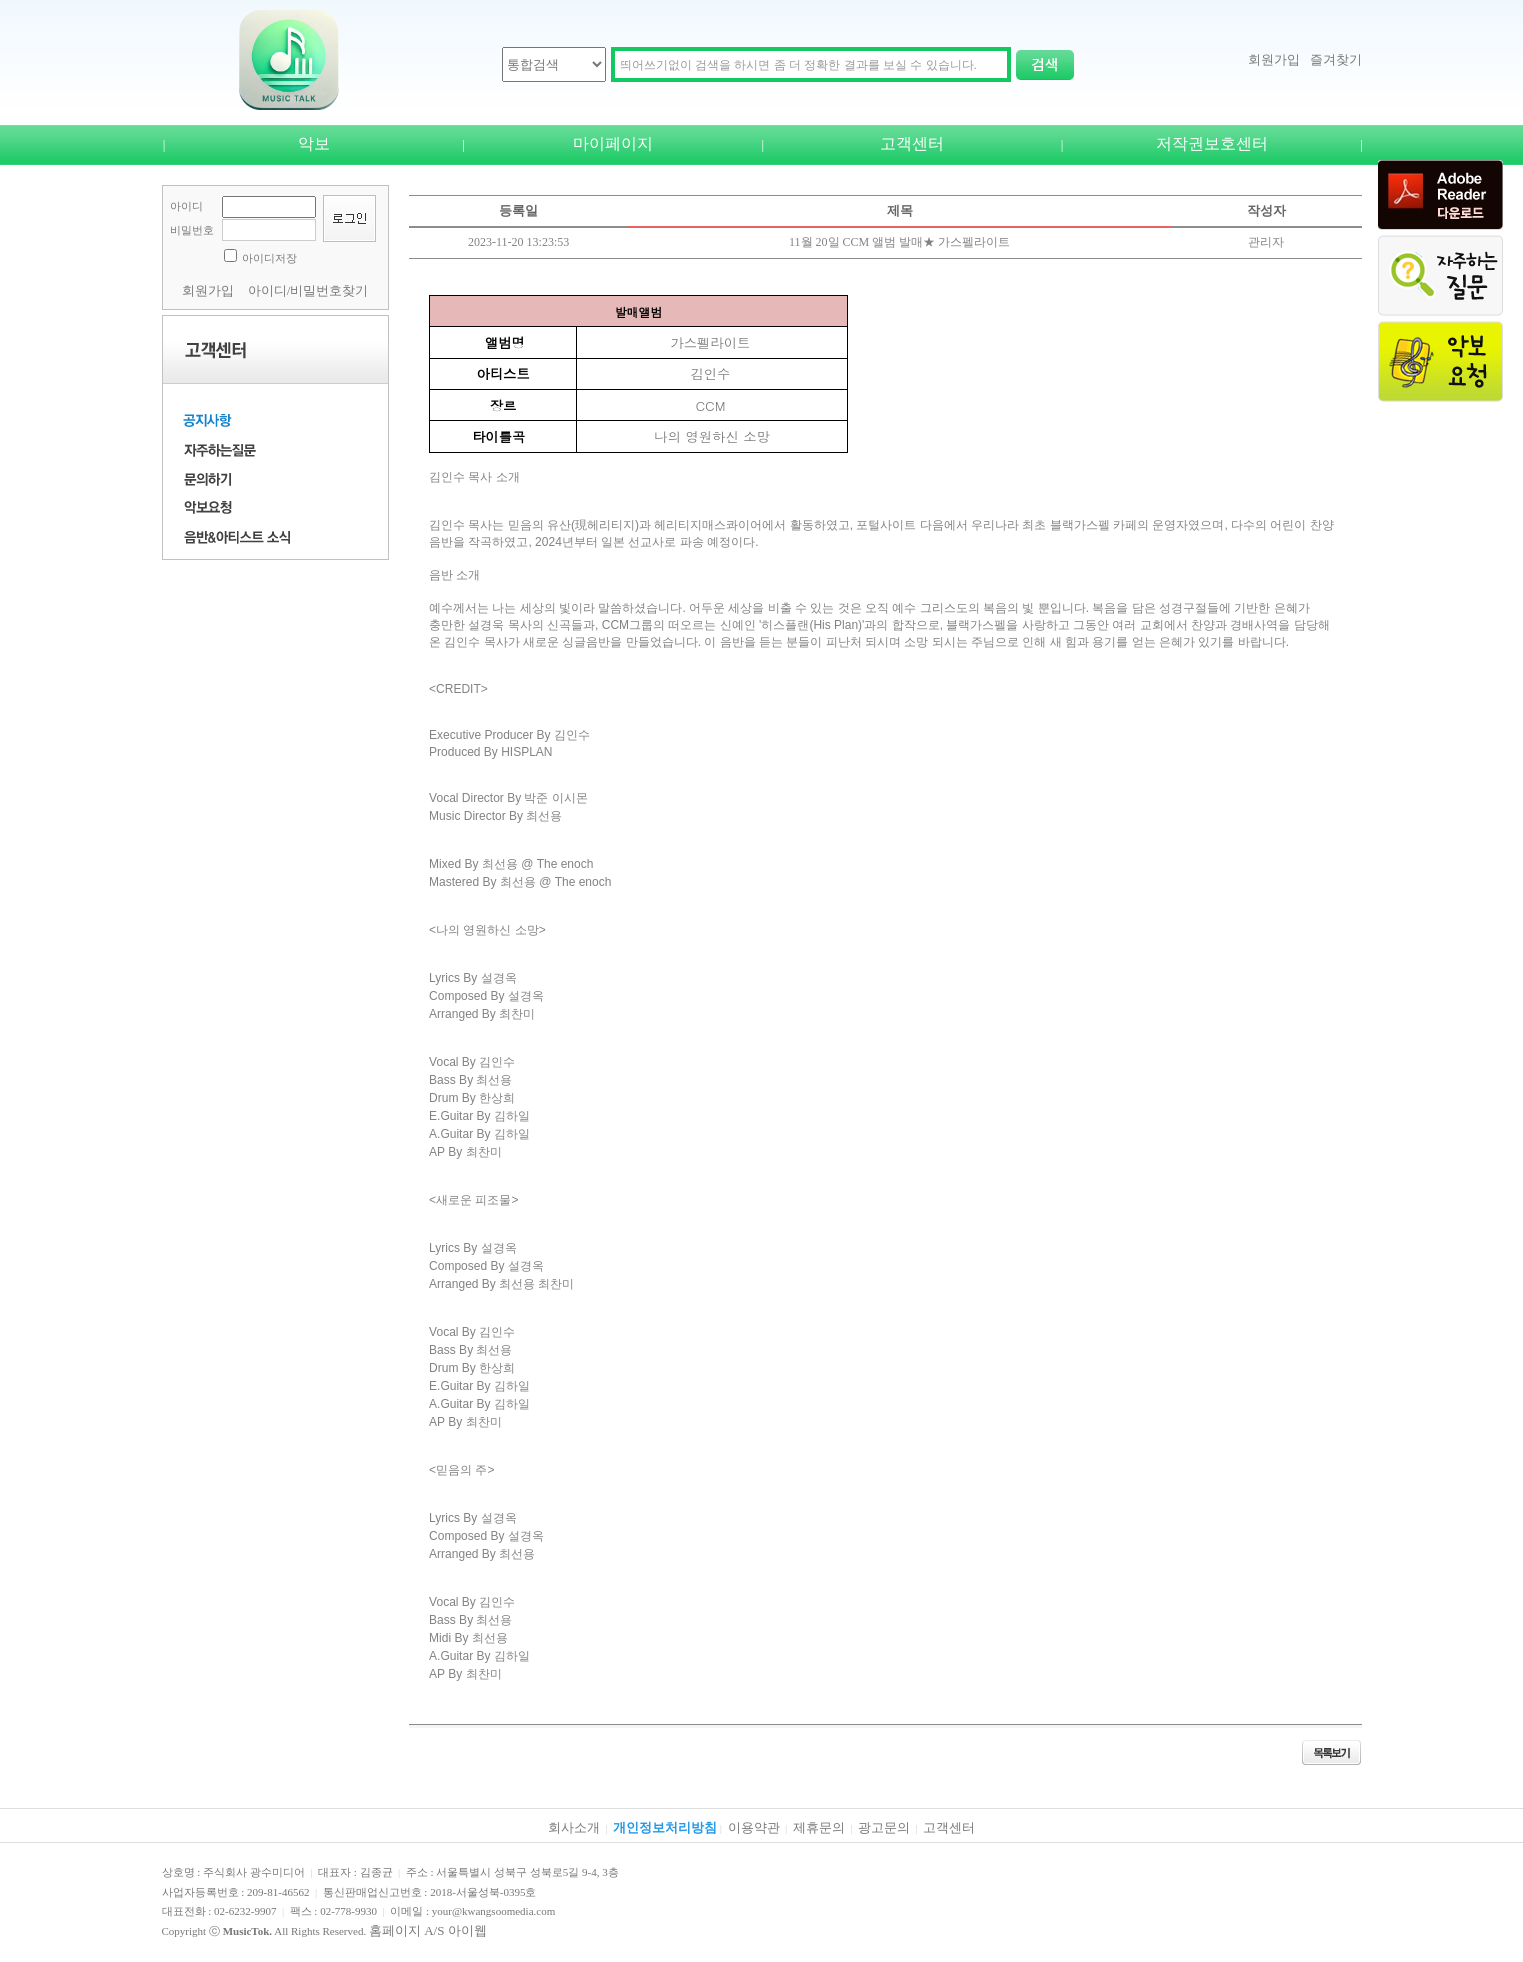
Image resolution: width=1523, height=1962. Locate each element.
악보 (314, 143)
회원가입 (1274, 59)
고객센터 (912, 143)
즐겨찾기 (1336, 59)
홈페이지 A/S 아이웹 (428, 1930)
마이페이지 (613, 143)
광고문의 (884, 1827)
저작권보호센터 (1212, 143)
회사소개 (574, 1827)
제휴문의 (819, 1827)
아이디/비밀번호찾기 (308, 290)
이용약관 (754, 1827)
